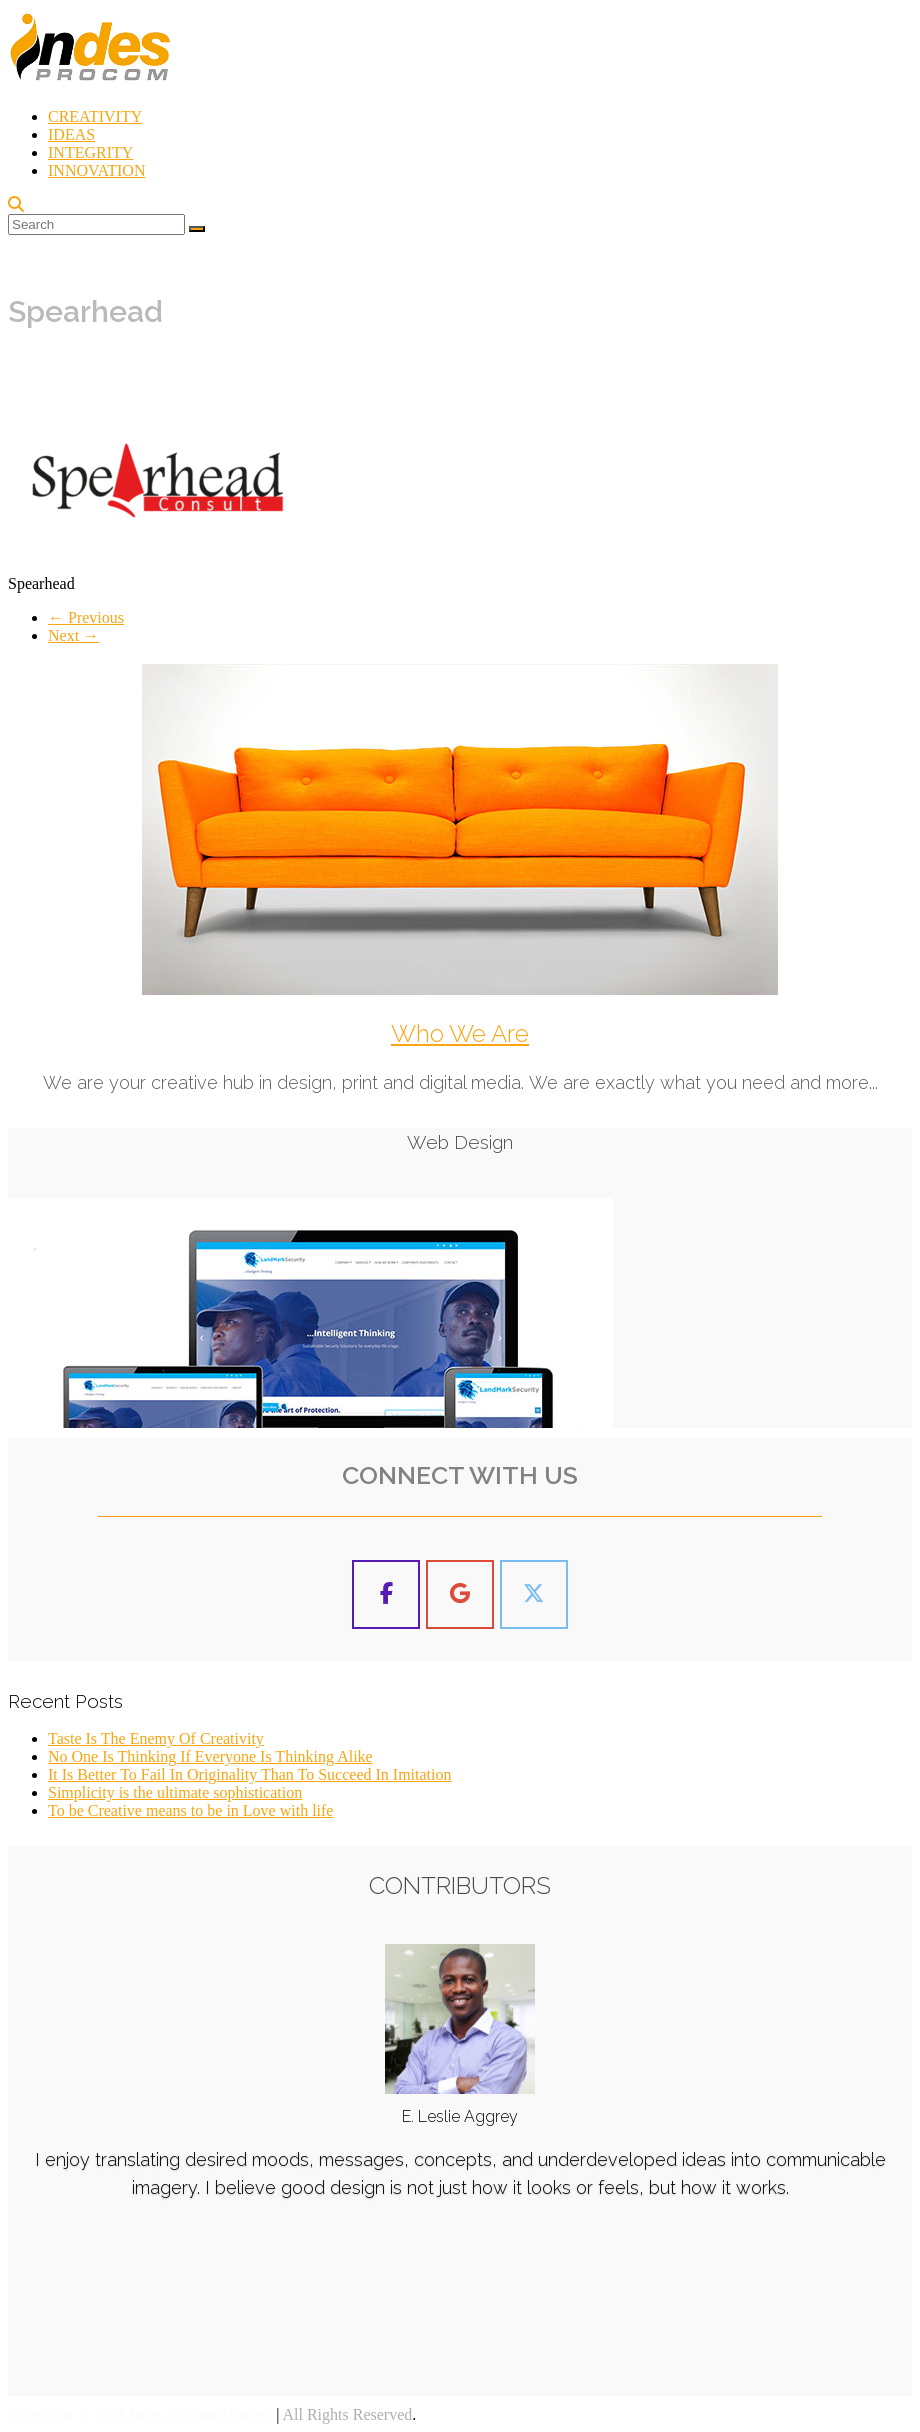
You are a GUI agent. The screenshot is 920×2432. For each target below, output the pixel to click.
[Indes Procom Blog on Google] (460, 1594)
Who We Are (460, 1033)
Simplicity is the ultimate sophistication (175, 1792)
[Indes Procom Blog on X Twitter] (534, 1594)
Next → (73, 635)
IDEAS (71, 134)
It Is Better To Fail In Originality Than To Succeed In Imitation (249, 1774)
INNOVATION (96, 170)
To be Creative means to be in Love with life (190, 1810)
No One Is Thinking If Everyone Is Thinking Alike (210, 1756)
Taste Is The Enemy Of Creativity (156, 1738)
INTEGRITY (90, 152)
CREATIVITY (95, 116)
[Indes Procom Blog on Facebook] (386, 1594)
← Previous (86, 617)
